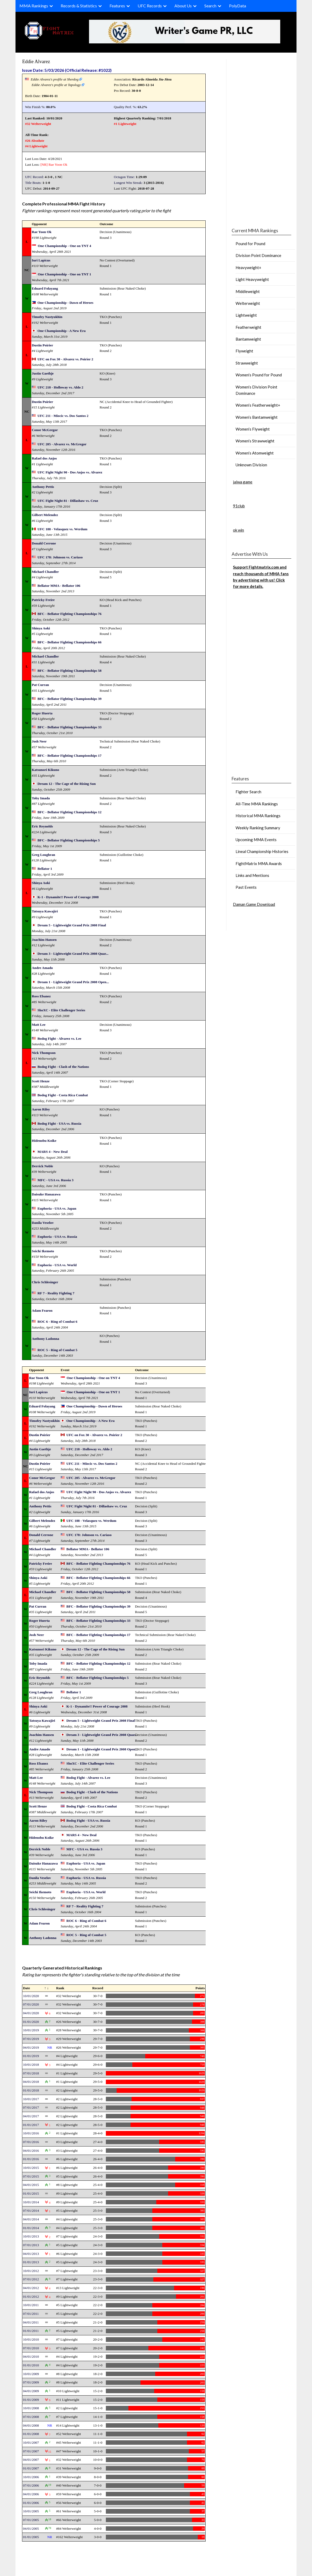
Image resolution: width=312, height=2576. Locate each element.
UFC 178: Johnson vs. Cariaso (60, 557)
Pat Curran (40, 685)
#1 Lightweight (125, 124)
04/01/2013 (31, 2254)
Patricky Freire (43, 600)
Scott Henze (41, 1081)
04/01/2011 (31, 2322)
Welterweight (248, 303)
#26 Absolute (34, 141)
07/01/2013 (31, 2245)
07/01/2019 (31, 2039)
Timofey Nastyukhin (47, 317)
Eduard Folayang (45, 288)
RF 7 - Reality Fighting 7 (56, 1293)
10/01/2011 (31, 2305)
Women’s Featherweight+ (258, 405)
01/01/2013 (31, 2262)
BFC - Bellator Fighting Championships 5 (69, 840)
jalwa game (242, 481)
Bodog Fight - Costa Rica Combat (63, 1095)
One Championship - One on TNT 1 (64, 274)
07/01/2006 (31, 2485)
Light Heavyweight (252, 279)
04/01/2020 (31, 2013)
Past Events (246, 887)
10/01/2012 (31, 2271)
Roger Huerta (42, 713)
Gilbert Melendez (45, 515)
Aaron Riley (41, 1109)
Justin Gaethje (43, 373)
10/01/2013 (31, 2236)
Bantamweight (248, 339)
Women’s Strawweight (255, 440)
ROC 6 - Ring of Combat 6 (57, 1322)
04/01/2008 (31, 2425)
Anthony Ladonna (45, 1339)
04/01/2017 (31, 2116)
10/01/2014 (31, 2202)
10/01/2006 (31, 2477)
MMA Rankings (33, 5)
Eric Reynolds (42, 826)
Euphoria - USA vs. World (57, 1265)
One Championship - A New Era (62, 331)
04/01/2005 (31, 2528)
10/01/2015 (31, 2168)
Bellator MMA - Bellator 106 (59, 586)
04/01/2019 (31, 2047)
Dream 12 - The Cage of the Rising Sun (67, 784)
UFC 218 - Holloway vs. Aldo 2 (60, 387)
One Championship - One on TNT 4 (64, 246)
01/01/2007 (31, 2468)
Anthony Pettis (43, 487)
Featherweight (248, 327)
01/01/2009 (31, 2400)
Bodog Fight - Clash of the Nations (63, 1067)
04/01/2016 (31, 2151)
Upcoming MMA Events (256, 839)
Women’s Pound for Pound (259, 374)
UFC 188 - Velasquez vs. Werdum (62, 529)
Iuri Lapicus (41, 260)
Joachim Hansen (44, 940)
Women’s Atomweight (255, 453)
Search (210, 5)
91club (239, 505)
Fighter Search (248, 791)
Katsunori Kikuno (45, 770)
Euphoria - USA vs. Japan (57, 1208)
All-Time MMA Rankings (257, 803)
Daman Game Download (254, 904)
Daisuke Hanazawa (46, 1194)
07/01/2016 (31, 2142)
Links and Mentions (252, 875)
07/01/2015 (31, 2176)
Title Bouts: (33, 183)
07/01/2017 (31, 2107)
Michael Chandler (45, 572)
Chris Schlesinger (45, 1282)
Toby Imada (41, 798)
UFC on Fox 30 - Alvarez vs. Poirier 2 (65, 359)
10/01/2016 (31, 2133)
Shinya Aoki (41, 628)
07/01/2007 (31, 2451)
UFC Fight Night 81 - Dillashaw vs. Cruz (68, 501)
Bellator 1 (45, 869)
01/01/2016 (31, 2159)
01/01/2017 (31, 2125)
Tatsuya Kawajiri (45, 911)
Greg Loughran (43, 855)
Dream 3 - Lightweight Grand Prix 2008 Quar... (73, 954)
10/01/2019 (31, 2030)
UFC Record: (34, 177)
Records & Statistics (79, 5)
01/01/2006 (31, 2503)
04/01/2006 (31, 2494)
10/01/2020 (31, 1996)
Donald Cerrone (44, 543)
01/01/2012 (31, 2297)
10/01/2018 (31, 2065)
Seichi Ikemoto (43, 1251)
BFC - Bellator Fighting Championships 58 (70, 671)
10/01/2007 (31, 2442)
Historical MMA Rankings (258, 815)
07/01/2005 (31, 2520)
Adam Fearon (42, 1310)
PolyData (237, 5)
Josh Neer (39, 741)
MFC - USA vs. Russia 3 (56, 1180)
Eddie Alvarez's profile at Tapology (56, 85)
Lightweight (246, 315)
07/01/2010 (31, 2348)
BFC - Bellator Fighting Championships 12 (70, 812)
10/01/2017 (31, 2099)
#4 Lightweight (36, 146)
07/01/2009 (31, 2382)
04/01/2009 (31, 2391)
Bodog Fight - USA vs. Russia (59, 1123)
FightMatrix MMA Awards (259, 863)
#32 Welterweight (38, 124)
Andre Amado (42, 968)
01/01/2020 (31, 2022)
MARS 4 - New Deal (53, 1152)
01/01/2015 (31, 2193)
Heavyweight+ (248, 267)
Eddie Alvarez (36, 61)
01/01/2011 (31, 2331)
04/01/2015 (31, 2185)
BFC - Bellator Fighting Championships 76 (70, 614)
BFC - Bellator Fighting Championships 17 (70, 755)
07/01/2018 (31, 2073)
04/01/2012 (31, 2288)
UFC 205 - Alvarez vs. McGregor (62, 444)
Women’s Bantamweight (257, 417)
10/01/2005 (31, 2511)
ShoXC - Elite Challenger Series (61, 1010)
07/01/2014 (31, 2211)
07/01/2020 (31, 2004)
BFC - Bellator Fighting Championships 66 (70, 642)
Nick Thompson (44, 1053)
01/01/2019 (31, 2056)
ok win (238, 530)
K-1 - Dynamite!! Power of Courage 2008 (68, 897)
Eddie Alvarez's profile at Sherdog (55, 79)
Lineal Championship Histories (262, 851)
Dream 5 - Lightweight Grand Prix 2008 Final (72, 925)
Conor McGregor (45, 430)
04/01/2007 (31, 2460)
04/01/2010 (31, 2356)
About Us (183, 5)
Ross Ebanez (41, 996)
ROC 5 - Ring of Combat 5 (57, 1350)
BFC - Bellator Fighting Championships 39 (70, 699)
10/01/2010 (31, 2339)
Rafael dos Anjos (44, 458)
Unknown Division (251, 464)
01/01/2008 (31, 2434)
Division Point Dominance (258, 255)
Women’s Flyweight (253, 429)
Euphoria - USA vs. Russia (57, 1237)
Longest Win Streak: (128, 183)
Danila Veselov (43, 1223)
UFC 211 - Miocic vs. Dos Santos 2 (63, 416)
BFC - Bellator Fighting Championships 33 (70, 727)
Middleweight (248, 291)
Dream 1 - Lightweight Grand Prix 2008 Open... (73, 982)
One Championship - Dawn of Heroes (65, 303)
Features (117, 5)
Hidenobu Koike (44, 1141)
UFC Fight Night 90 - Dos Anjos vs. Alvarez (70, 472)
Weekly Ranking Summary (258, 827)
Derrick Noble (42, 1166)
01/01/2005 (31, 2537)
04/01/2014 (31, 2219)
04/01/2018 (31, 2082)
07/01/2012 (31, 2279)
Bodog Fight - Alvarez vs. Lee (59, 1038)
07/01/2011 (31, 2314)
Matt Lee (38, 1025)
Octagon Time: (124, 177)
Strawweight (247, 363)
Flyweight (244, 350)
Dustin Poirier (42, 345)
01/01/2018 (31, 2090)
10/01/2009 (31, 2374)
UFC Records (150, 5)
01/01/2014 (31, 2228)
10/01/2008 (31, 2408)
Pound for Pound (250, 243)
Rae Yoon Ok (58, 164)
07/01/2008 (31, 2417)
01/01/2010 (31, 2365)
